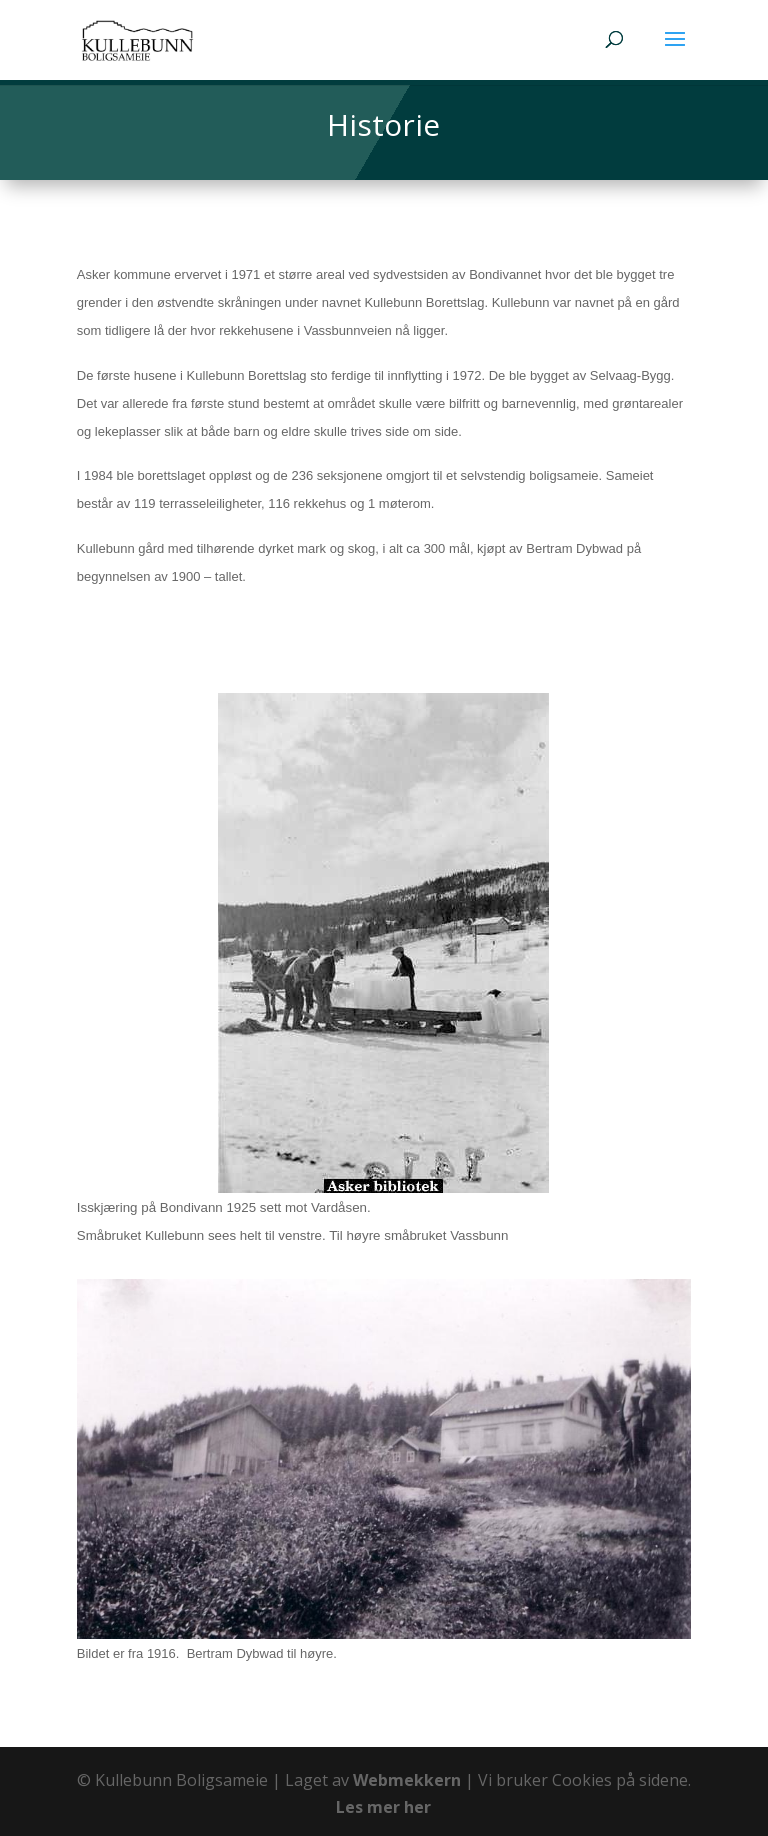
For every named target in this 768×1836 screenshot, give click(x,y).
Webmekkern (407, 1780)
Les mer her (383, 1807)
